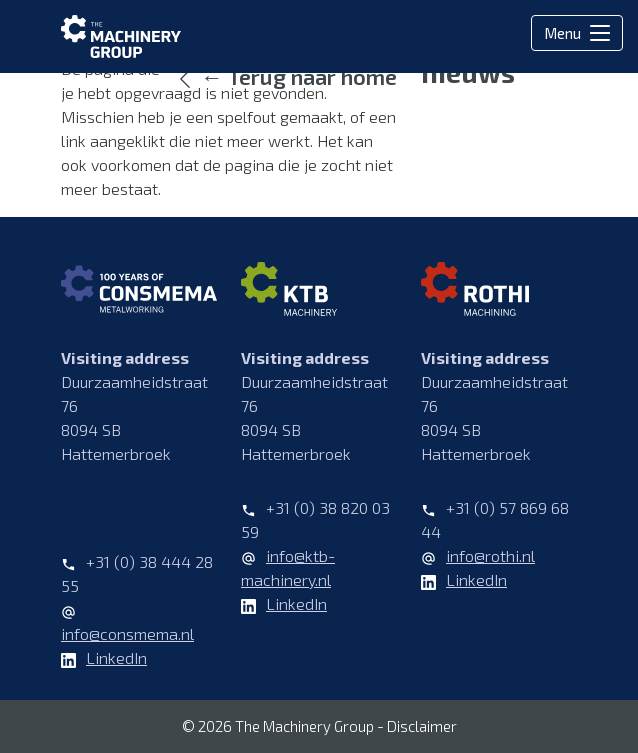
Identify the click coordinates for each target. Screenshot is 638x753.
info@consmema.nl (127, 633)
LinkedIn (116, 657)
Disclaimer (422, 726)
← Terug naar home (299, 76)
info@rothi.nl (490, 555)
